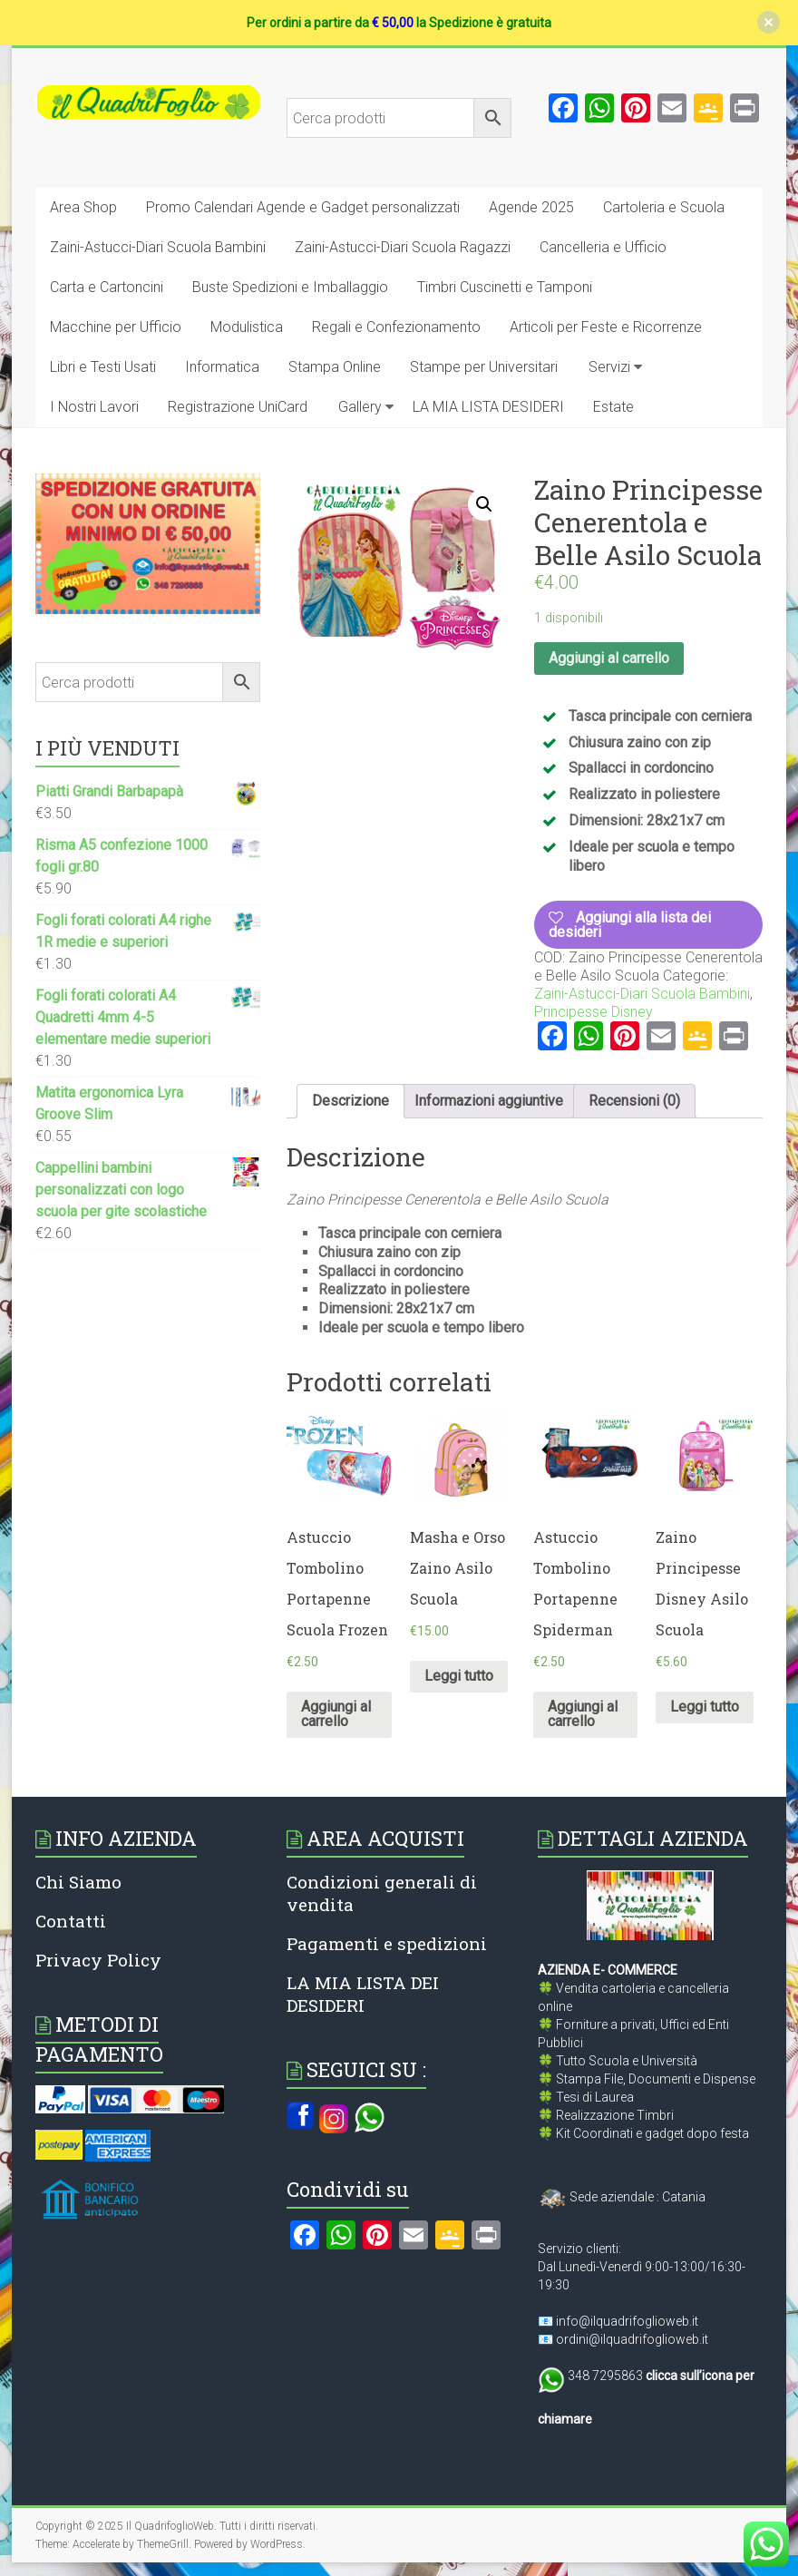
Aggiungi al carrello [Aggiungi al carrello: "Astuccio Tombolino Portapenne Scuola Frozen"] (336, 1714)
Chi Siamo (78, 1881)
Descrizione (350, 1100)
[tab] (350, 1101)
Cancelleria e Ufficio (603, 247)
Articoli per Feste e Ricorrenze (606, 327)
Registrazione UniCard (237, 406)
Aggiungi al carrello (609, 658)
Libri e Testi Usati (103, 367)
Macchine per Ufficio (115, 327)
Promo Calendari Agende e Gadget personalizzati (303, 207)
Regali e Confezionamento (396, 327)
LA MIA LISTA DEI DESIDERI (363, 1993)
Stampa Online (334, 367)
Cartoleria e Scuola (664, 207)
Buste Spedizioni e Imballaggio (290, 287)
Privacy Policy (98, 1959)
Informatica (222, 367)
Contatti (70, 1920)
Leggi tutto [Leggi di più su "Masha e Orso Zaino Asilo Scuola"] (458, 1675)
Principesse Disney (593, 1011)
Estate (613, 406)
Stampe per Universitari (484, 367)
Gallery (360, 406)
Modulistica (246, 327)
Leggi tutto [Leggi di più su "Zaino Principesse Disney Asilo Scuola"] (704, 1706)
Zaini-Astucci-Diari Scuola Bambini (158, 247)
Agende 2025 (531, 207)
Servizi (609, 367)
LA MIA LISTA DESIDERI (488, 406)
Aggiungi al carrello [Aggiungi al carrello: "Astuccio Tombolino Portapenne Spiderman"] (583, 1714)
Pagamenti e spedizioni (387, 1943)
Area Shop (83, 207)
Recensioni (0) (634, 1100)
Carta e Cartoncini (106, 287)
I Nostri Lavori (94, 406)
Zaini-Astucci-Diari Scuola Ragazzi (403, 247)
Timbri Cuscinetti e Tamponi (504, 287)
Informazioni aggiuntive (488, 1100)
